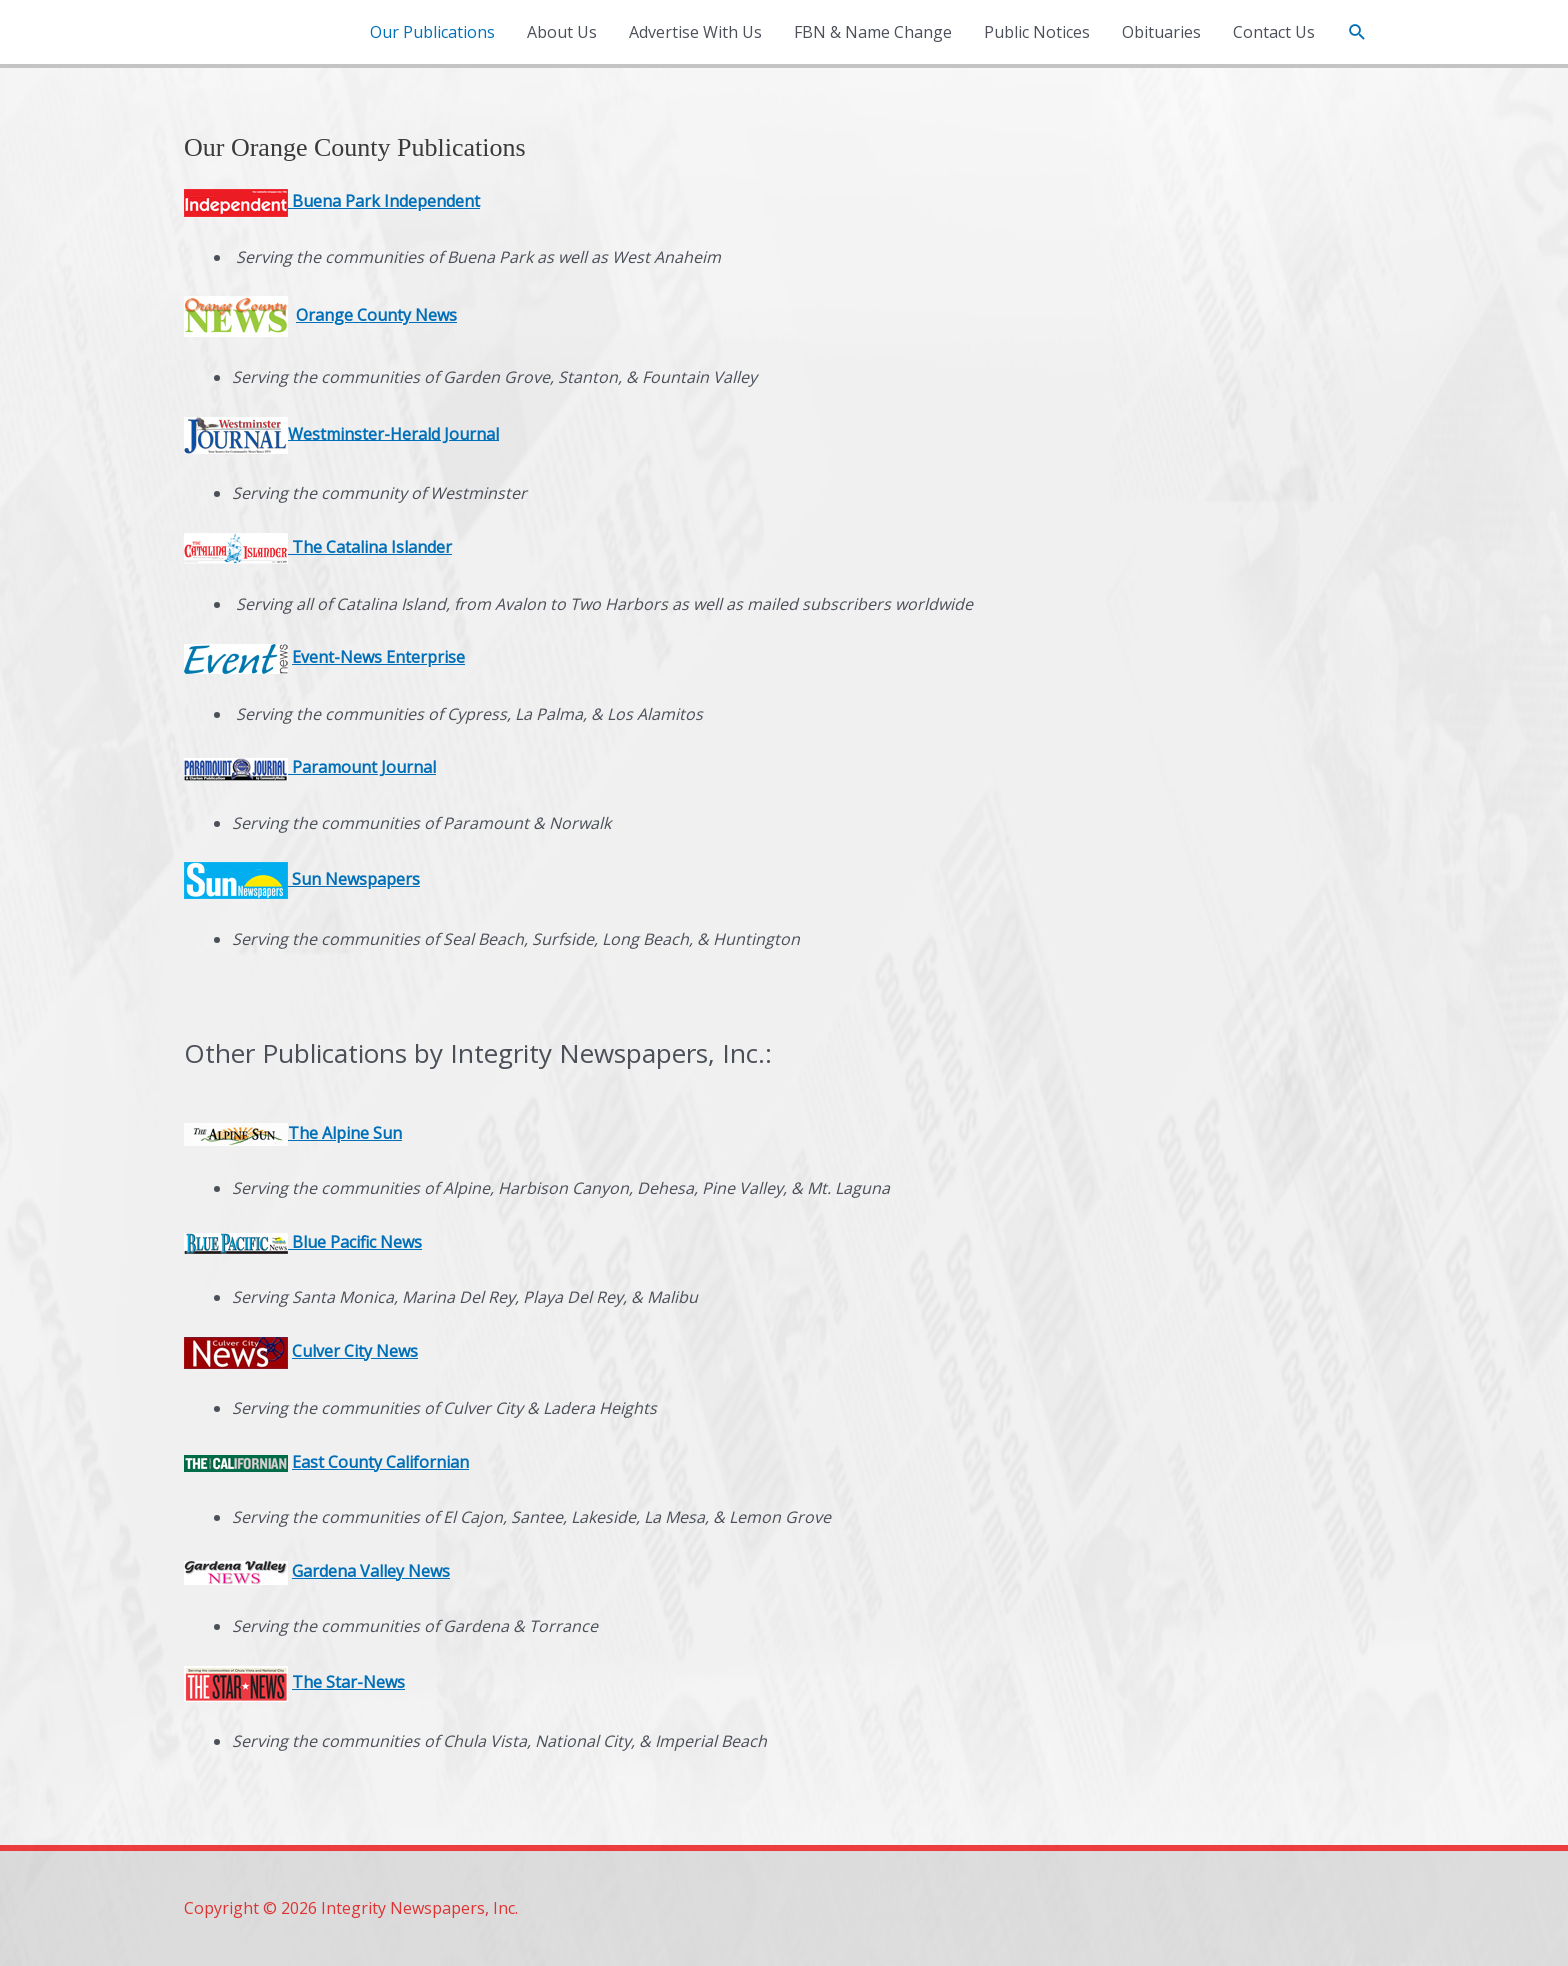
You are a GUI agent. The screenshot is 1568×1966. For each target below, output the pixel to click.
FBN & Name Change (873, 32)
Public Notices (1037, 32)
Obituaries (1161, 32)
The (307, 547)
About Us (562, 32)
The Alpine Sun (345, 1133)
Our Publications (432, 32)
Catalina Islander (387, 547)
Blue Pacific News (303, 1242)
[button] (1357, 32)
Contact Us (1274, 32)
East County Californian (380, 1462)
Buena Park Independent (384, 201)
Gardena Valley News (371, 1571)
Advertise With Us (695, 32)
